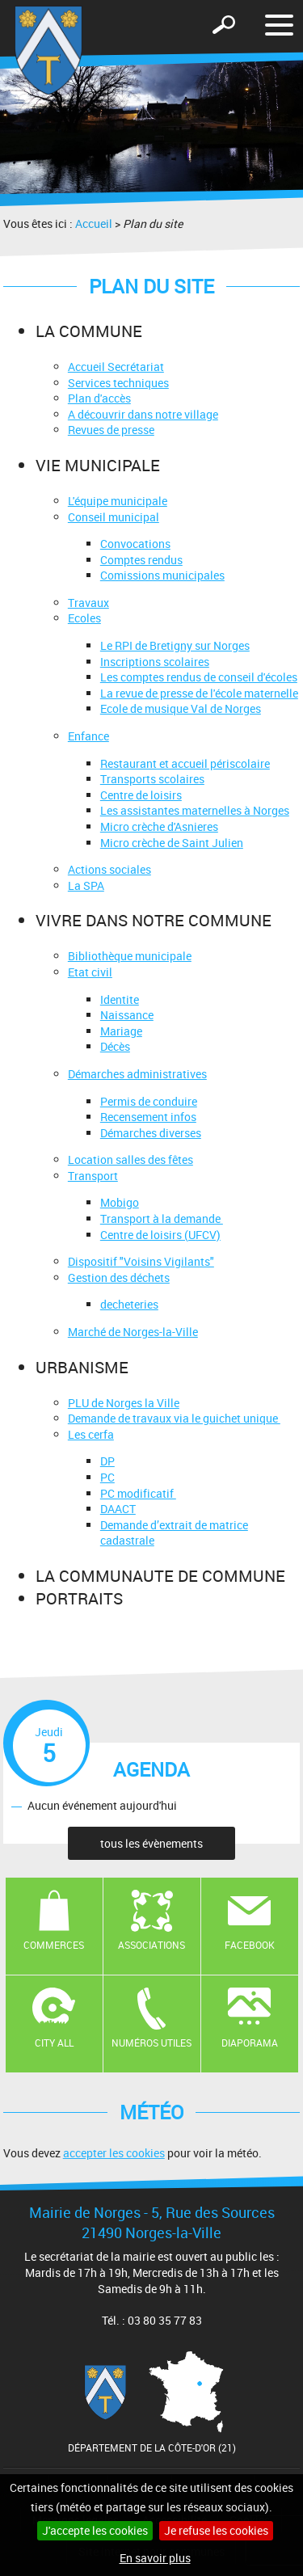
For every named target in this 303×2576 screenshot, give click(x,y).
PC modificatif (138, 1493)
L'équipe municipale (117, 500)
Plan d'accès (99, 398)
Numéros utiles (151, 2042)
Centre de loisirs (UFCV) (160, 1234)
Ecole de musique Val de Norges (180, 708)
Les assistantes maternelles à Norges (194, 810)
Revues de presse (111, 429)
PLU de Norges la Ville (123, 1402)
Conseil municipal (113, 517)
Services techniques (118, 382)
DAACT (118, 1508)
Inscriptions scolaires (154, 661)
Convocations (135, 543)
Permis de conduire (148, 1101)
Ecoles (84, 618)
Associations (151, 1944)
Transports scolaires (152, 778)
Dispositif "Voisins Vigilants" (141, 1261)
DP (107, 1461)
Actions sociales (109, 869)
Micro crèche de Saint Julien (171, 842)
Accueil (93, 223)
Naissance (127, 1014)
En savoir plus (155, 2557)
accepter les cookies (114, 2153)
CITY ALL (54, 2042)
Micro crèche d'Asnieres (159, 826)
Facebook (250, 1944)
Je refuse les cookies (216, 2530)
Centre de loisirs (141, 795)
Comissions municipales (162, 575)
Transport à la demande (161, 1218)
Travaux (88, 602)
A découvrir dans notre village (143, 414)
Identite (119, 999)
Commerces (53, 1944)
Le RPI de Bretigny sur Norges (175, 645)
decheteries (129, 1304)
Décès (115, 1046)
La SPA (86, 885)
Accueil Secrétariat (116, 366)
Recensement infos (148, 1116)
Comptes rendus (141, 559)
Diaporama (249, 2042)
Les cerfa (91, 1434)
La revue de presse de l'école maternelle (199, 693)
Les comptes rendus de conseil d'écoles (198, 677)
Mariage (121, 1031)
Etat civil (90, 972)
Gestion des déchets (119, 1277)
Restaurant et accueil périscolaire (185, 763)
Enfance (88, 736)
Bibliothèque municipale (129, 955)
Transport (93, 1175)
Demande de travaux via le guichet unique (174, 1418)
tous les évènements (151, 1843)
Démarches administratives (137, 1073)
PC (107, 1477)
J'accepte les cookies (95, 2530)
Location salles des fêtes (130, 1159)
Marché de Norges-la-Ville (133, 1331)
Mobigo (119, 1202)
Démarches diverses (150, 1132)
